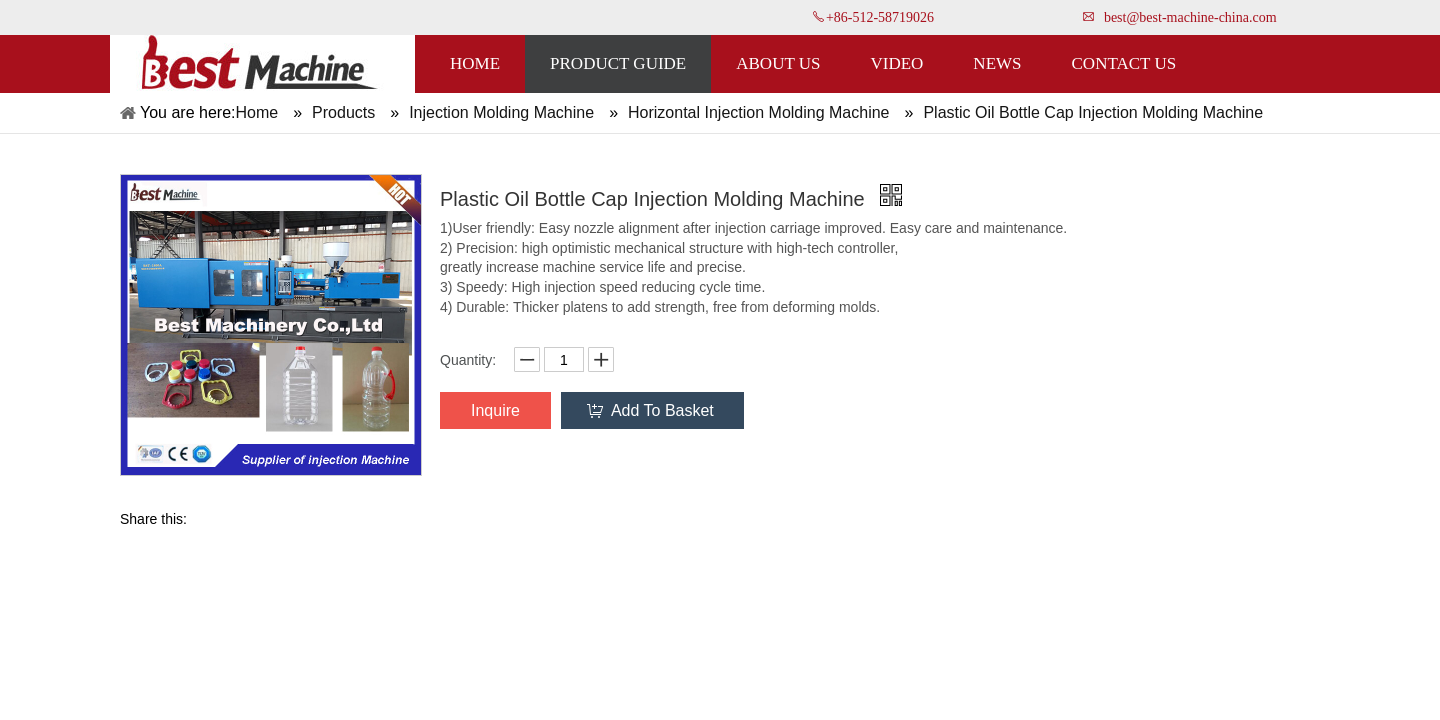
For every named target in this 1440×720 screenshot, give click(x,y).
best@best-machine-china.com (1190, 17)
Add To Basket (662, 410)
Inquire (495, 410)
